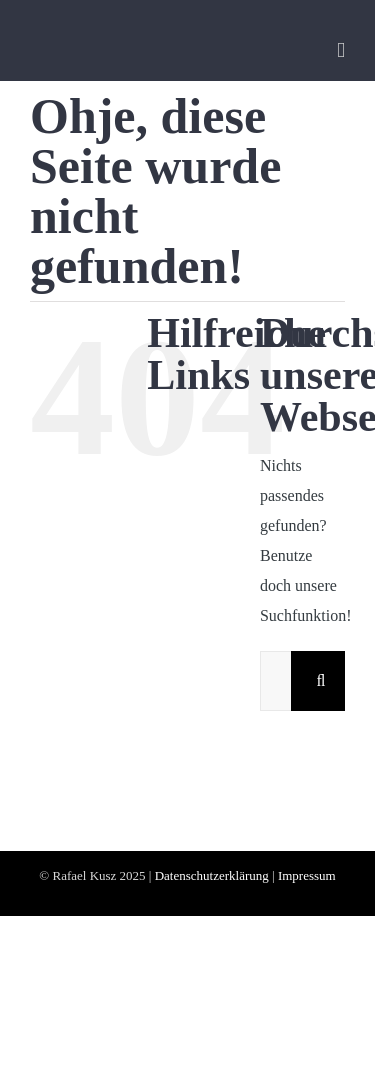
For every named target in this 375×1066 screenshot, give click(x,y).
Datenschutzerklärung (212, 875)
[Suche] (321, 681)
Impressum (307, 875)
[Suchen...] (275, 681)
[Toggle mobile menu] (341, 50)
